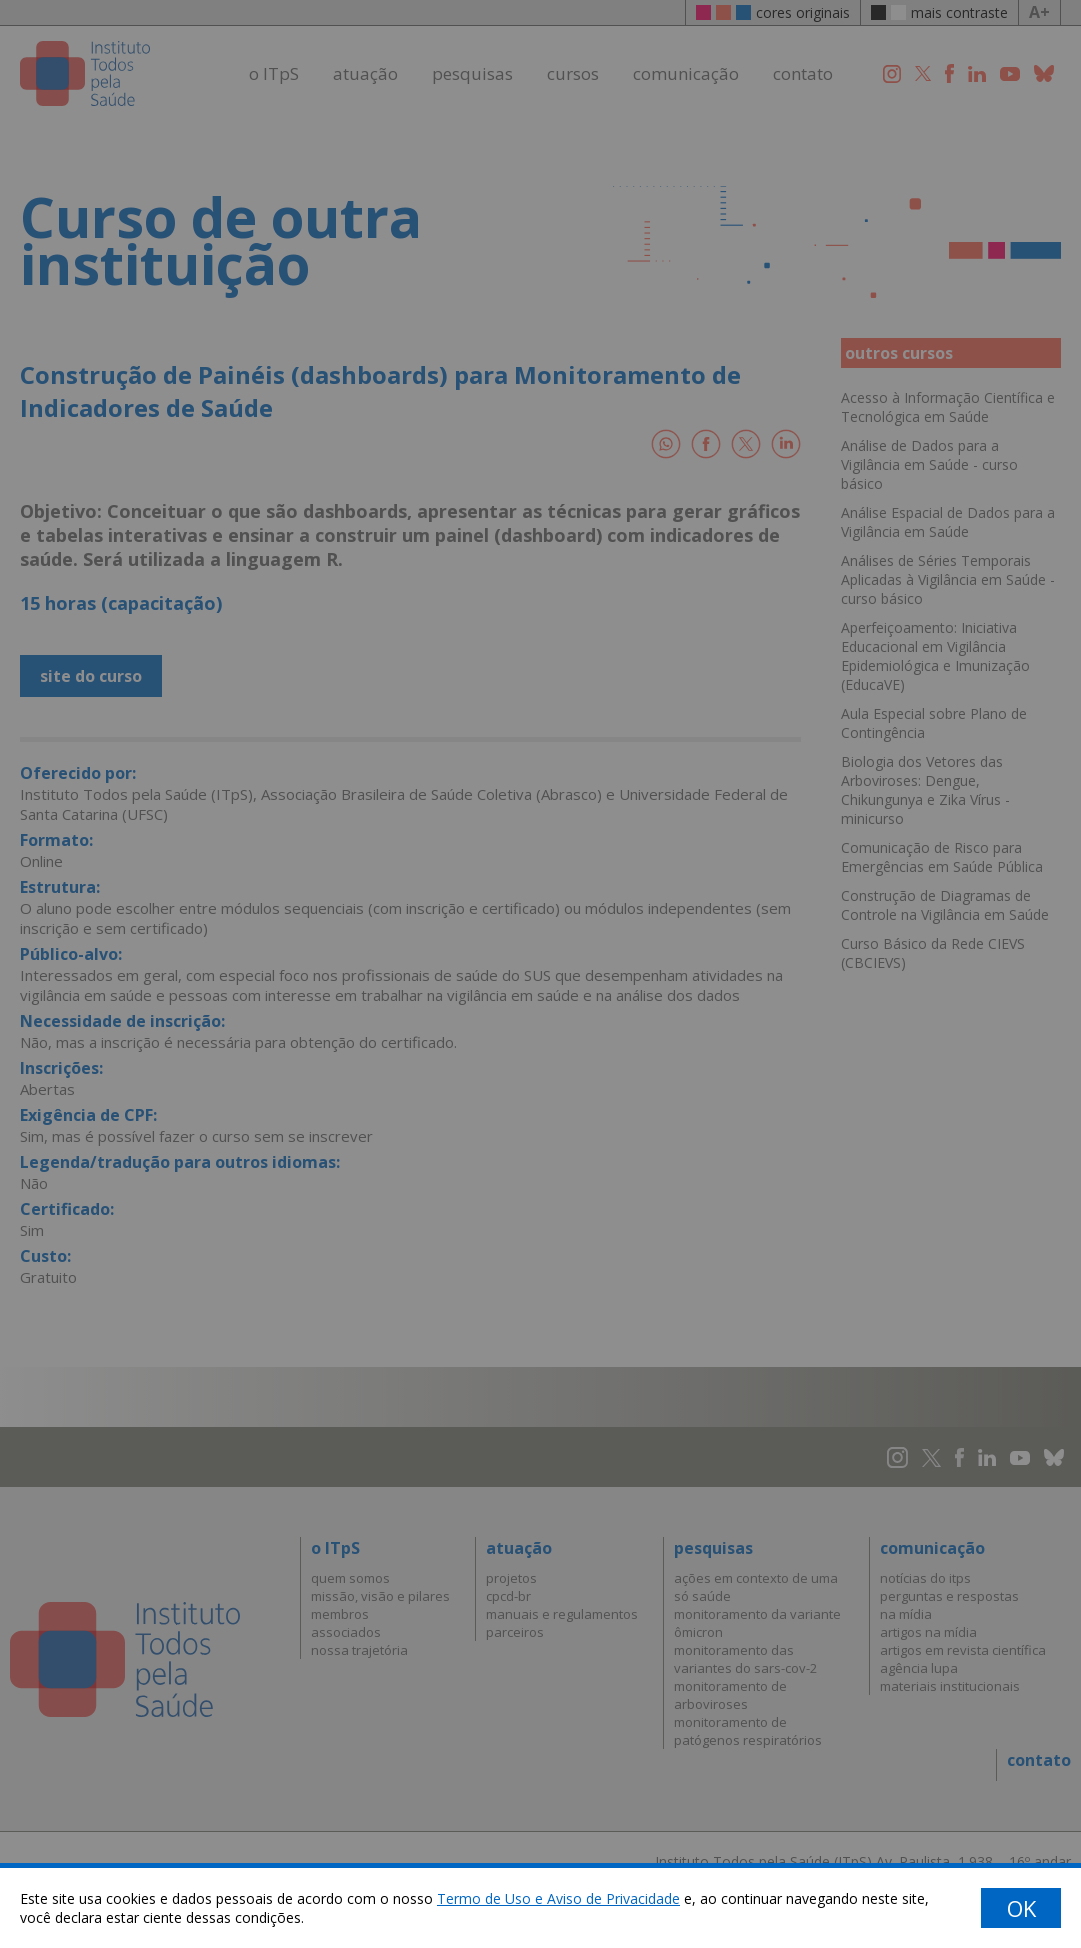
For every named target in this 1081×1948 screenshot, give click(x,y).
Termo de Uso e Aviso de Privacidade (558, 1898)
